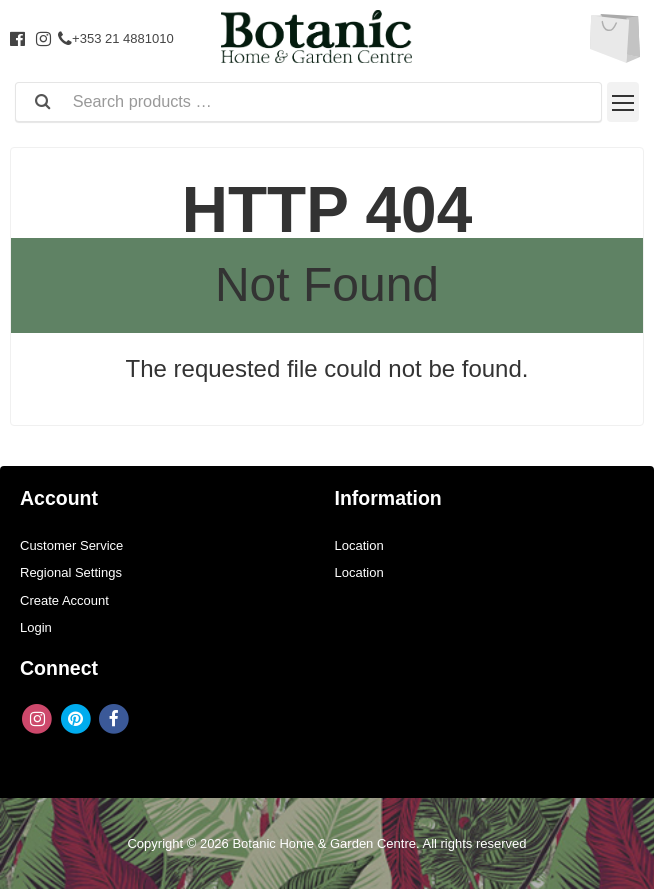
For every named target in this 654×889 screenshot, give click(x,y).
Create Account (64, 600)
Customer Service (71, 545)
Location (359, 545)
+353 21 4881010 (116, 38)
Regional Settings (71, 572)
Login (36, 627)
